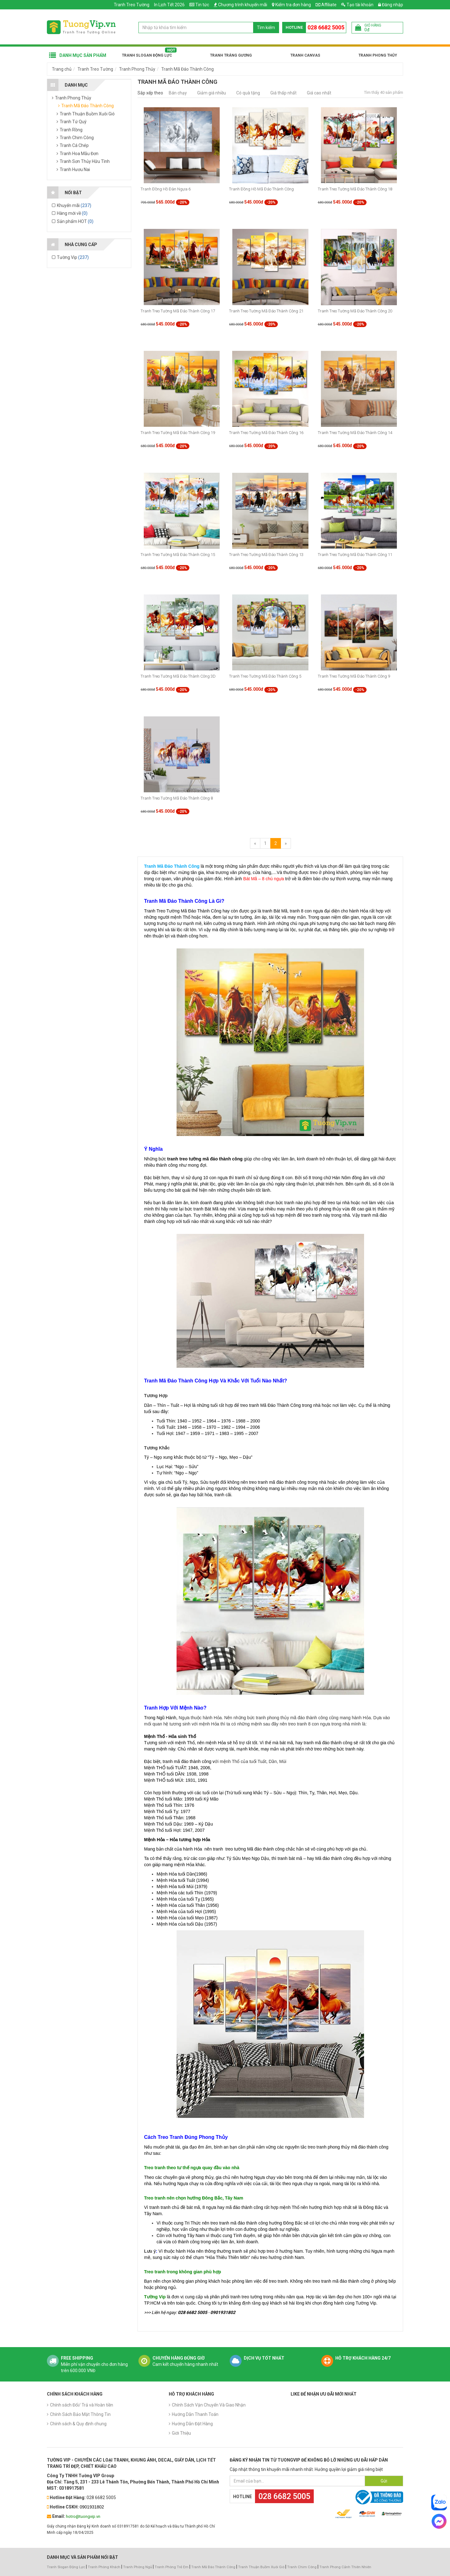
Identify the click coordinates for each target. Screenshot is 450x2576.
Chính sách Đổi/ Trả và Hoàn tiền (81, 2404)
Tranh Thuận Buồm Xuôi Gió (261, 2567)
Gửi (384, 2480)
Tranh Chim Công (302, 2567)
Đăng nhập (390, 4)
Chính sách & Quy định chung (78, 2423)
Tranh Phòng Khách (104, 2567)
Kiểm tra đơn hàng (293, 4)
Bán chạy (178, 92)
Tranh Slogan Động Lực (147, 55)
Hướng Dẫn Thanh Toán (195, 2414)
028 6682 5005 (326, 27)
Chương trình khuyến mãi (242, 4)
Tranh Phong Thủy (377, 55)
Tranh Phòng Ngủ (137, 2567)
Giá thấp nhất (283, 92)
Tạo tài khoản (357, 4)
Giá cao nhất (319, 92)
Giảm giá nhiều (211, 92)
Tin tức (202, 4)
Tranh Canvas (305, 55)
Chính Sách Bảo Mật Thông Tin (80, 2414)
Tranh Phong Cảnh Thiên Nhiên (345, 2567)
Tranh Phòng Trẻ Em (171, 2567)
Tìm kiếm (266, 27)
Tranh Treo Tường (131, 4)
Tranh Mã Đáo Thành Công (187, 69)
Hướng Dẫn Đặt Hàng (192, 2423)
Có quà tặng (248, 92)
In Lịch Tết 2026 (169, 4)
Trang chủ (62, 69)
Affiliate (326, 4)
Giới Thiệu (181, 2433)
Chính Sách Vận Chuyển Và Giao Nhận (209, 2404)
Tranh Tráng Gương (231, 55)
